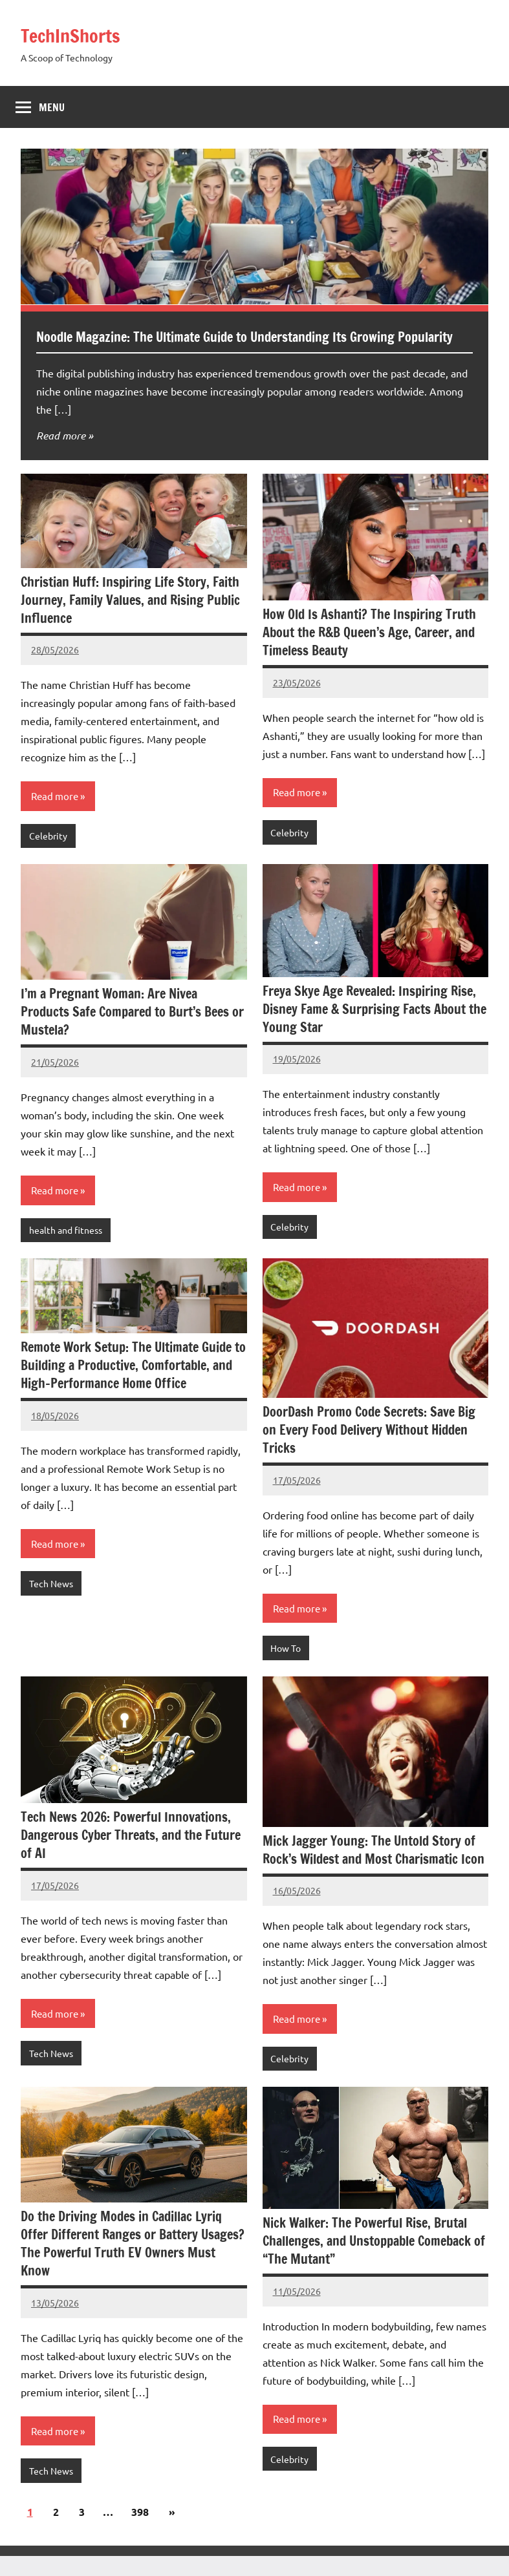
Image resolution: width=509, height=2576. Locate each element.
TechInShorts (78, 35)
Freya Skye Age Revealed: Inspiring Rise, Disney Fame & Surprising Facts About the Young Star (374, 1028)
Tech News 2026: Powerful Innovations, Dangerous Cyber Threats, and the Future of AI (131, 1855)
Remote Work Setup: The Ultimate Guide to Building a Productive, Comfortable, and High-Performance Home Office (133, 1385)
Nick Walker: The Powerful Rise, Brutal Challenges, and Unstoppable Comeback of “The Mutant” (374, 2260)
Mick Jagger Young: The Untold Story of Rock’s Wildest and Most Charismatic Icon (373, 1869)
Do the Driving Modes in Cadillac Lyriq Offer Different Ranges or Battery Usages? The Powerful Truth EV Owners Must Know (132, 2263)
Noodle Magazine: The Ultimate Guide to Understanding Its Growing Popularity (233, 346)
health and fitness (65, 1250)
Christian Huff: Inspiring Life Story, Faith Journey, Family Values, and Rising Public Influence (130, 619)
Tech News (51, 1603)
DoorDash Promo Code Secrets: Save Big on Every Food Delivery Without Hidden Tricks (369, 1449)
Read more (60, 455)
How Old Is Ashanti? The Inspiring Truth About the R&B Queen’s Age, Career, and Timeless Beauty (369, 652)
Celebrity (48, 855)
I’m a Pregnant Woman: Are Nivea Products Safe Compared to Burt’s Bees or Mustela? (132, 1031)
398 (140, 2532)
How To (285, 1668)
